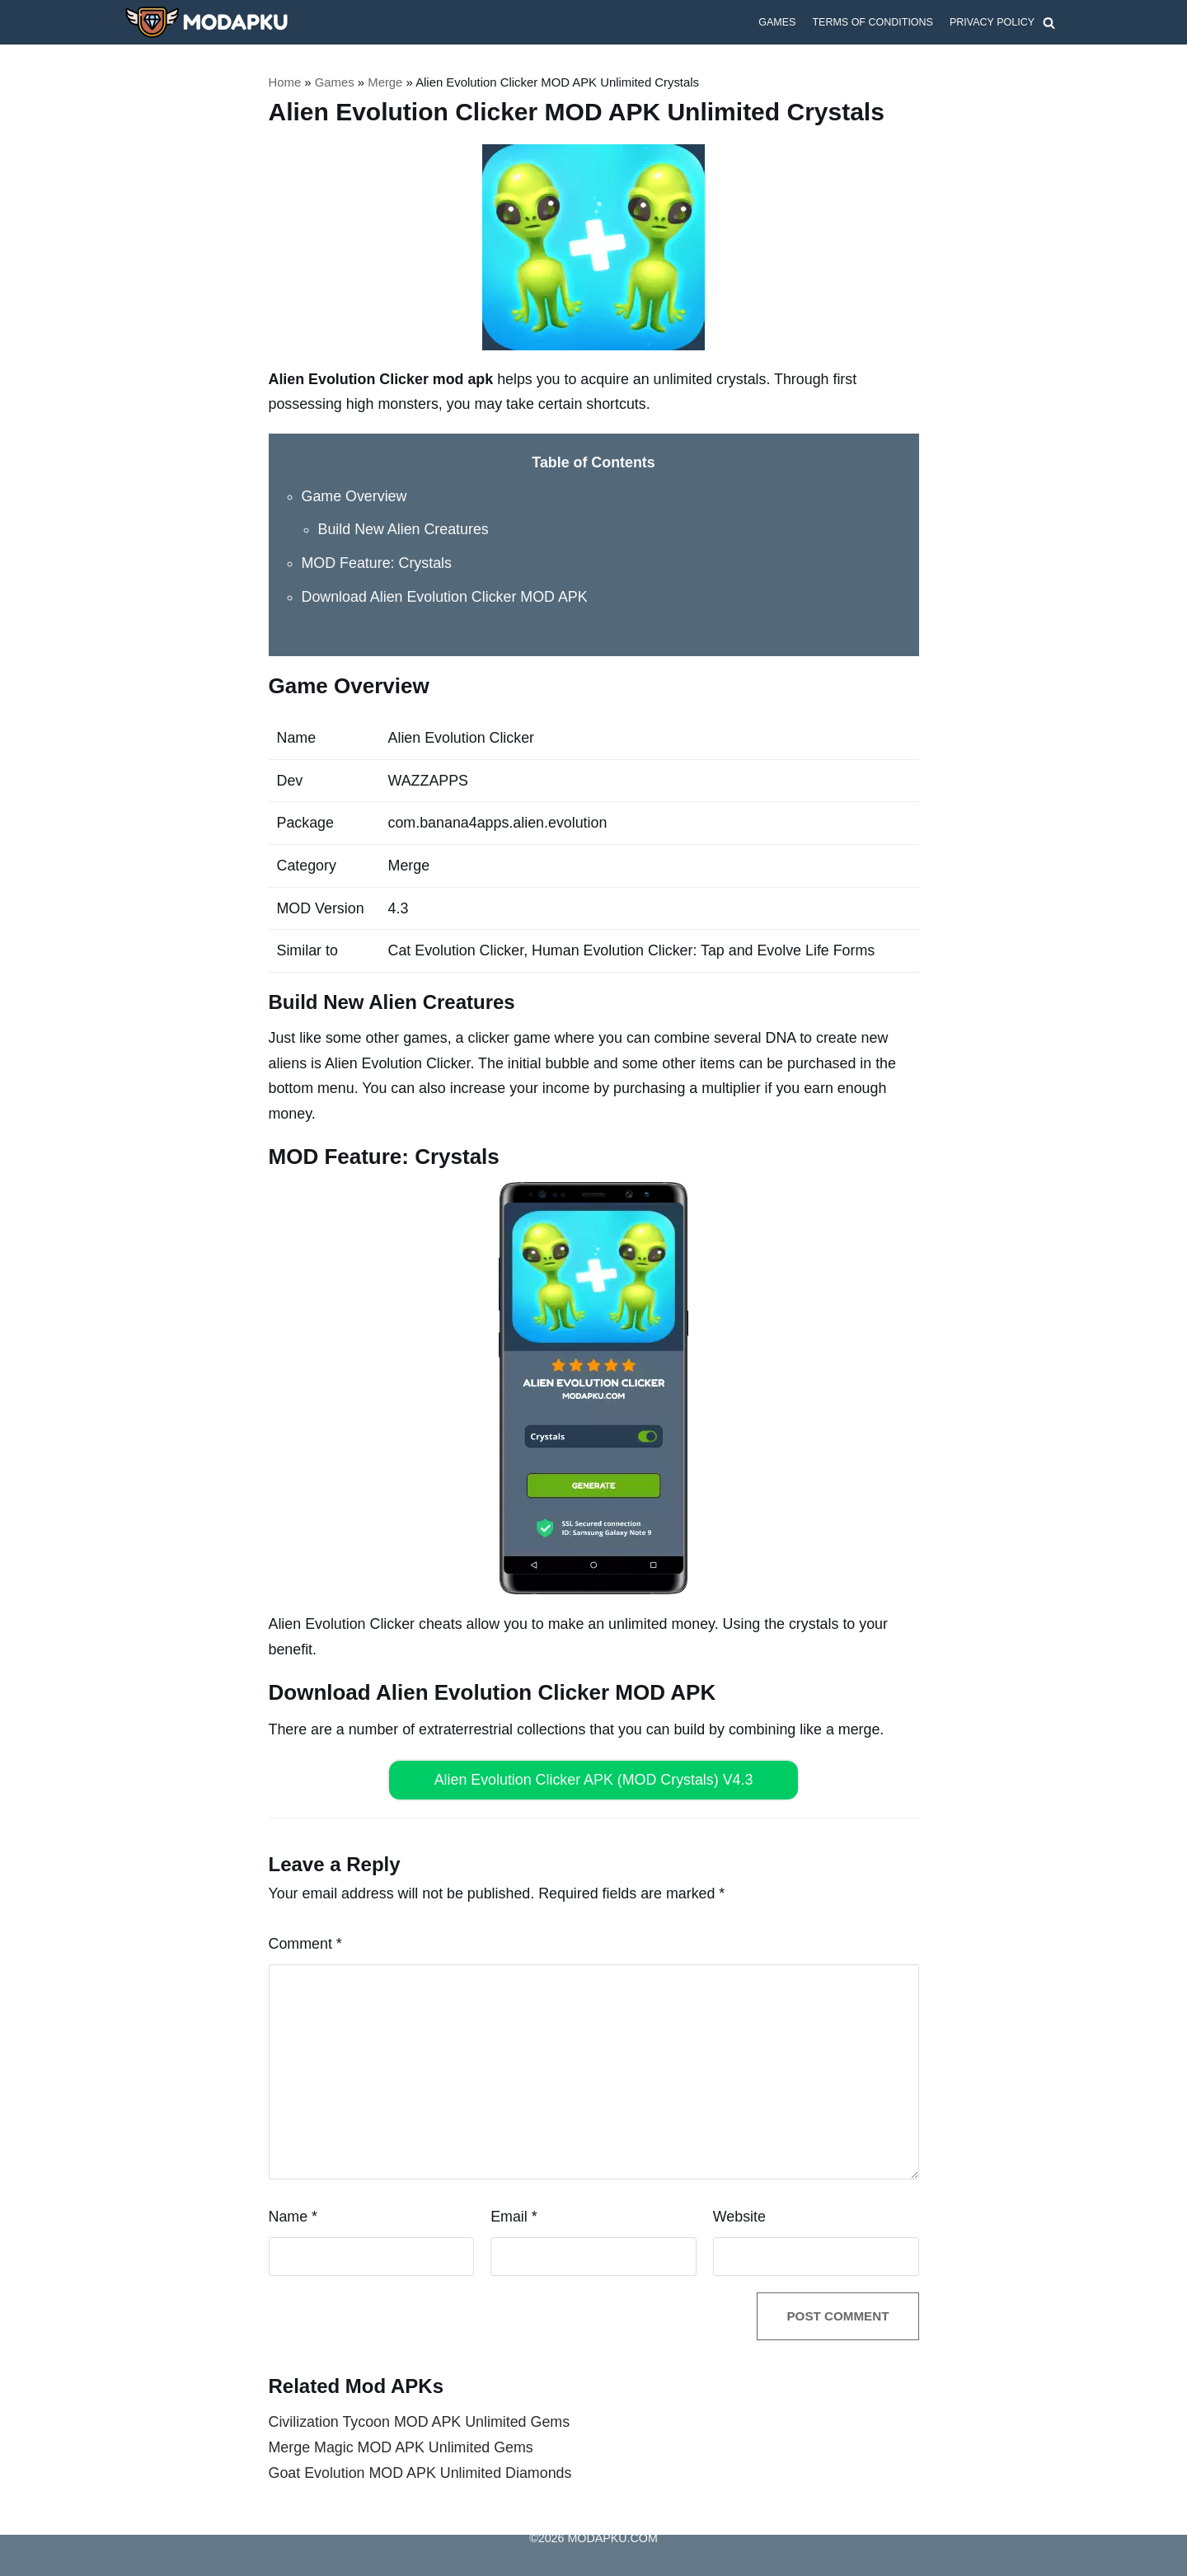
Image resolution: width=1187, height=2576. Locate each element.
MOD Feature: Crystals (377, 563)
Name (293, 2215)
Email (513, 2215)
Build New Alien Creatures (404, 529)
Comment (306, 1942)
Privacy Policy (992, 22)
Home (285, 82)
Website (740, 2215)
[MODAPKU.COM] (206, 22)
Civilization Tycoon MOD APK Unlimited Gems (421, 2422)
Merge (386, 82)
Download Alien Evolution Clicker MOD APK (446, 596)
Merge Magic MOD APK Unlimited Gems (402, 2447)
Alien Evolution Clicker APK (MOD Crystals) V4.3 (593, 1778)
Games (776, 22)
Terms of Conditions (872, 22)
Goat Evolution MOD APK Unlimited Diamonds (422, 2472)
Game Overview (355, 495)
